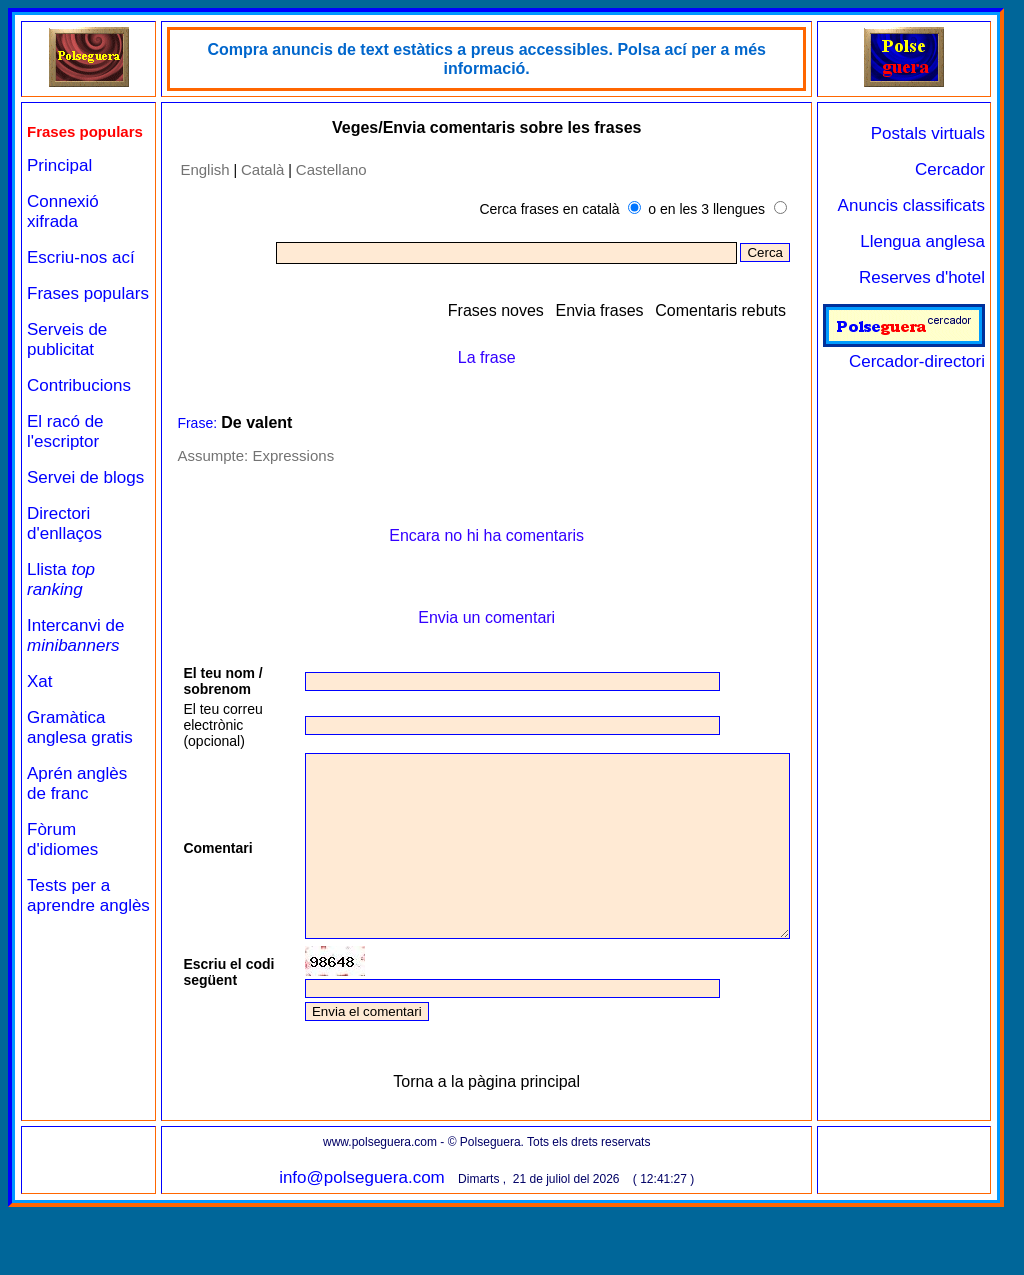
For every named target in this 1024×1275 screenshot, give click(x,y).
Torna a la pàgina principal (480, 1149)
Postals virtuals (928, 133)
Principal (59, 182)
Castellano (318, 169)
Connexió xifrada (63, 228)
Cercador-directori (904, 351)
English (192, 169)
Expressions (281, 455)
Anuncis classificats (911, 205)
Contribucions (79, 422)
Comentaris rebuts (720, 310)
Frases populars (59, 320)
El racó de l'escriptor (65, 468)
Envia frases (600, 310)
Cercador (950, 169)
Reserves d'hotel (922, 277)
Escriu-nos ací (81, 274)
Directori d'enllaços (64, 580)
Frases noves (496, 310)
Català (249, 169)
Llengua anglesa (922, 241)
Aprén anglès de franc (77, 840)
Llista (61, 636)
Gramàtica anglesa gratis (80, 784)
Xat (40, 738)
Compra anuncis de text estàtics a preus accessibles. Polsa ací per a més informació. (480, 59)
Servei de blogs (63, 524)
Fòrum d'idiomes (62, 896)
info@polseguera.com (356, 1245)
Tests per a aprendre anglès (68, 962)
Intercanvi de (75, 692)
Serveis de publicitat (67, 376)
